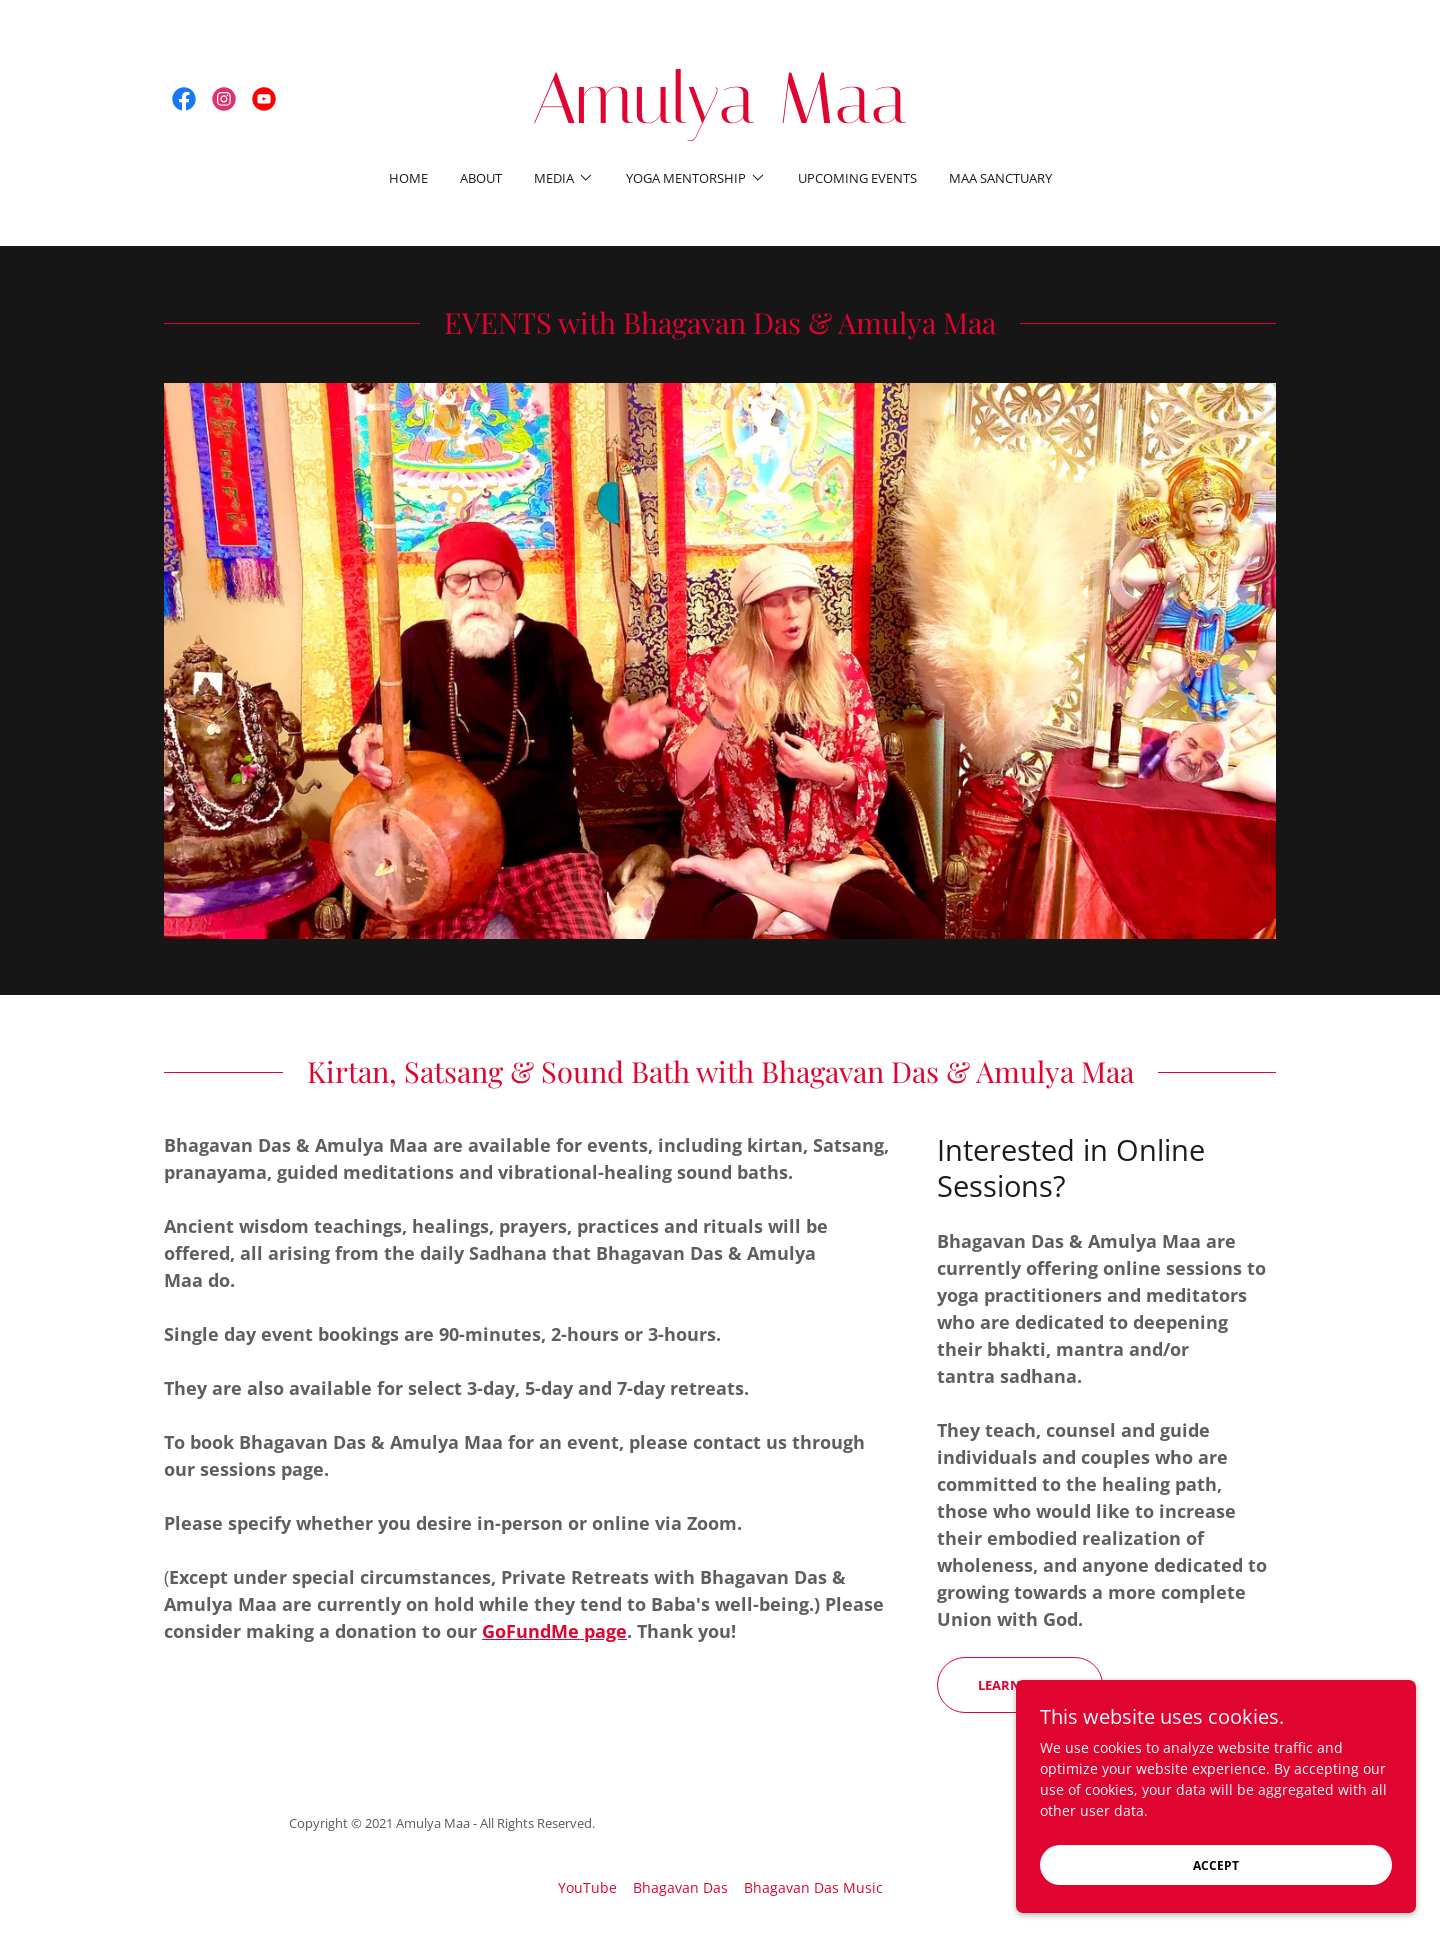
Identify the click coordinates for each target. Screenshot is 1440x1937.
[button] (564, 178)
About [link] (481, 178)
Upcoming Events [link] (857, 178)
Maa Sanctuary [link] (1000, 178)
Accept (1216, 1865)
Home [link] (408, 178)
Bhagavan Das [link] (680, 1887)
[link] (184, 99)
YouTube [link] (587, 1887)
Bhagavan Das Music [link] (813, 1887)
